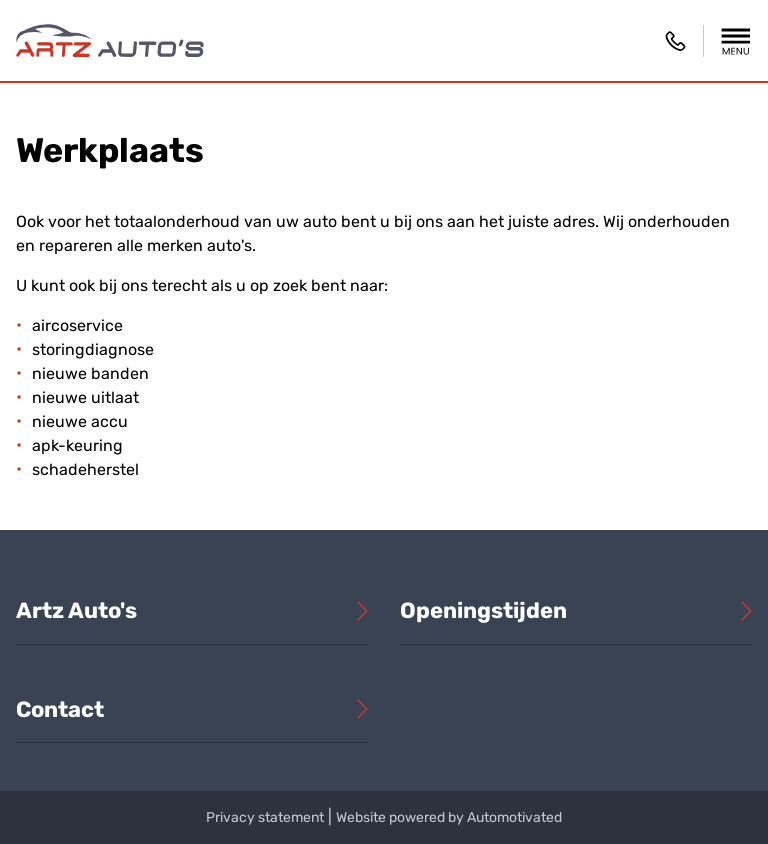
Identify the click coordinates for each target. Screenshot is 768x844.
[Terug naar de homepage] (110, 40)
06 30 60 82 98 (675, 40)
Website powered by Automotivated (449, 817)
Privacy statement (265, 817)
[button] (736, 41)
